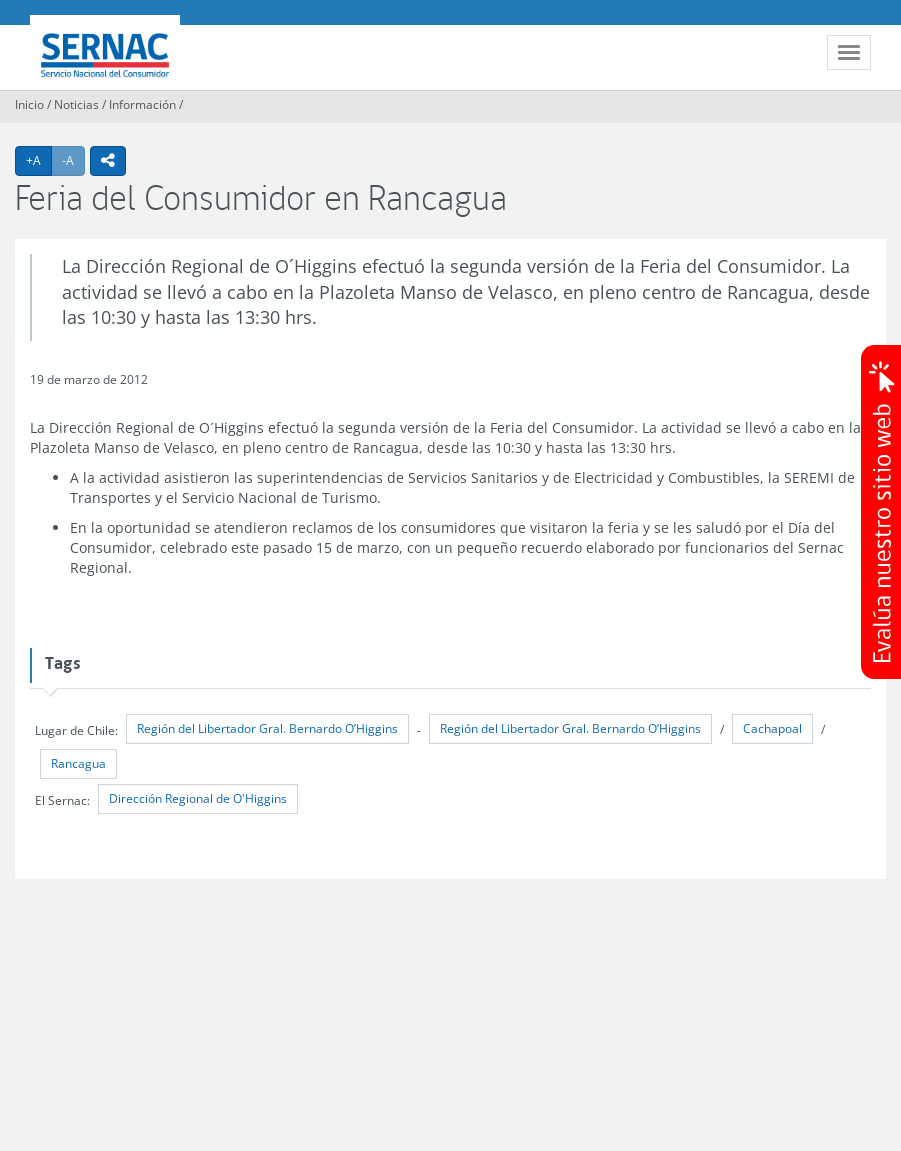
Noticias (76, 104)
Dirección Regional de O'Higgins (198, 798)
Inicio (29, 104)
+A (39, 160)
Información (142, 104)
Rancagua (78, 763)
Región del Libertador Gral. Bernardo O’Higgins (267, 728)
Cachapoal (772, 728)
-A (73, 160)
